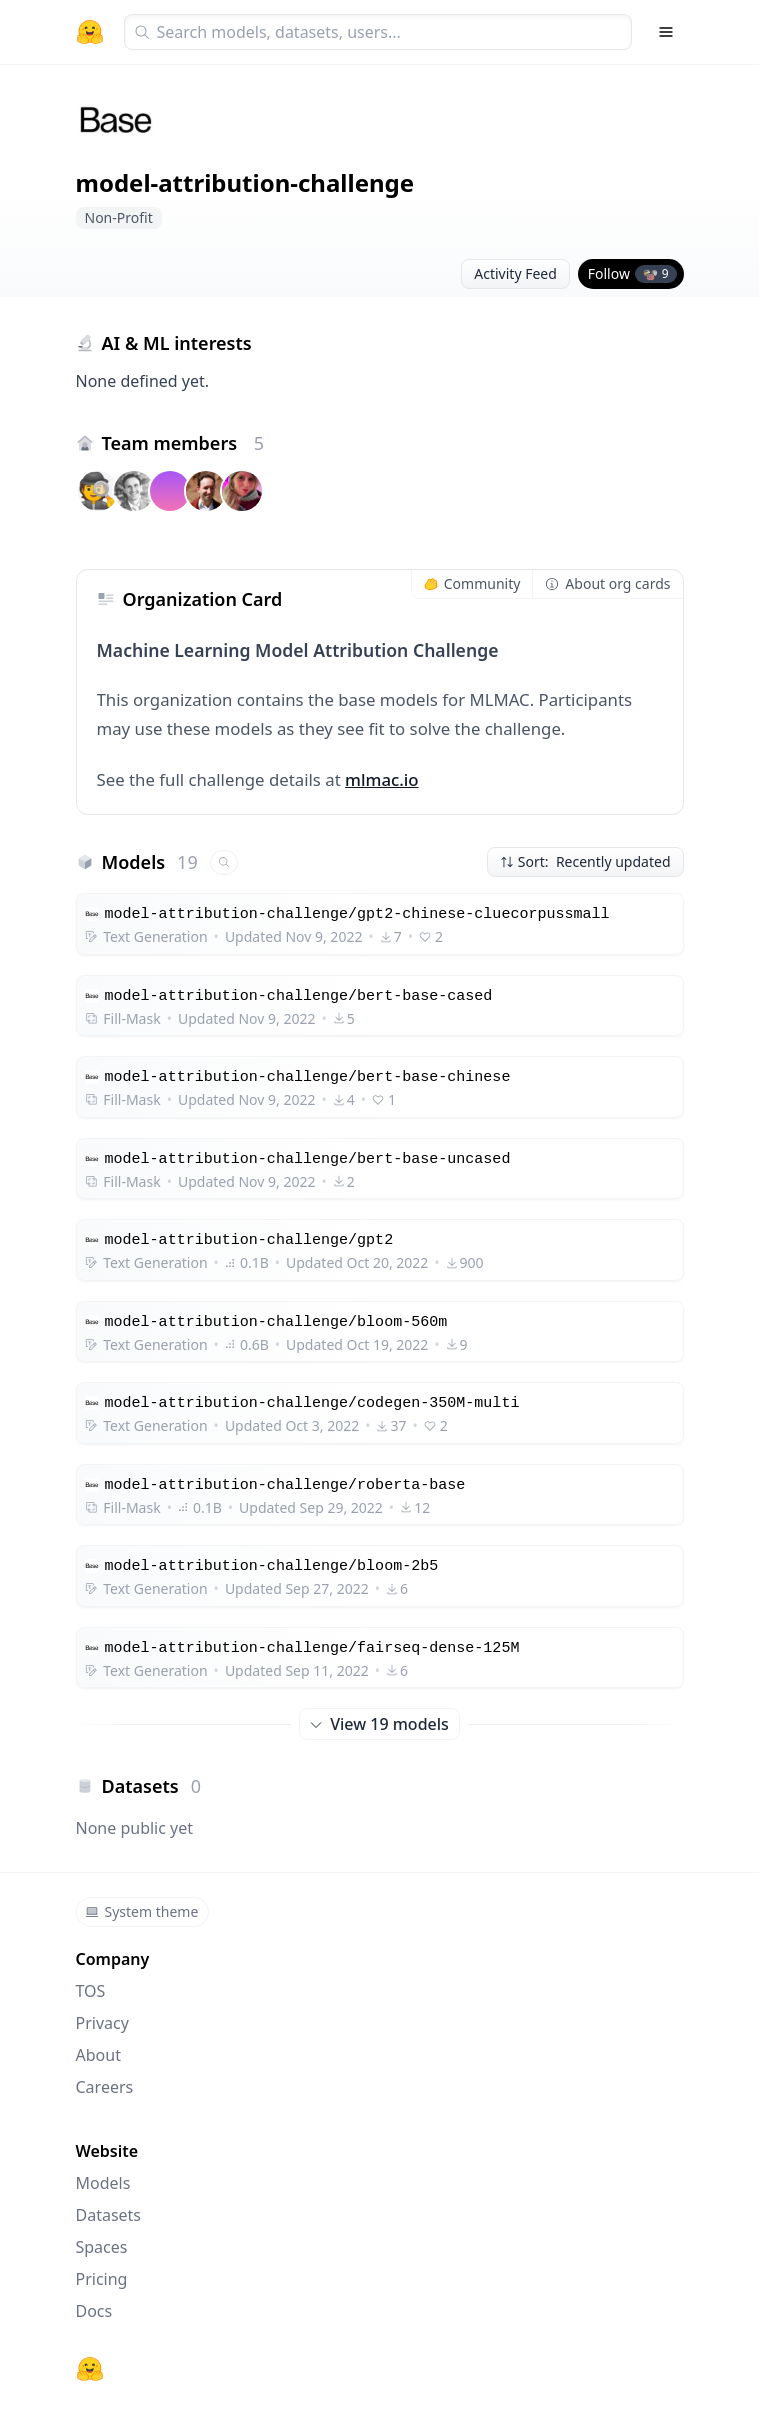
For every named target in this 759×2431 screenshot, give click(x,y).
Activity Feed (515, 273)
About (98, 2055)
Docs (94, 2311)
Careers (105, 2087)
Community (472, 583)
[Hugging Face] (90, 2369)
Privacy (102, 2023)
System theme (142, 1911)
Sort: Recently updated (585, 861)
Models (103, 2183)
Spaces (102, 2247)
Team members (183, 443)
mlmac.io (382, 779)
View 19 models (379, 1724)
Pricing (102, 2279)
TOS (91, 1991)
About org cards (607, 583)
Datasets (109, 2215)
